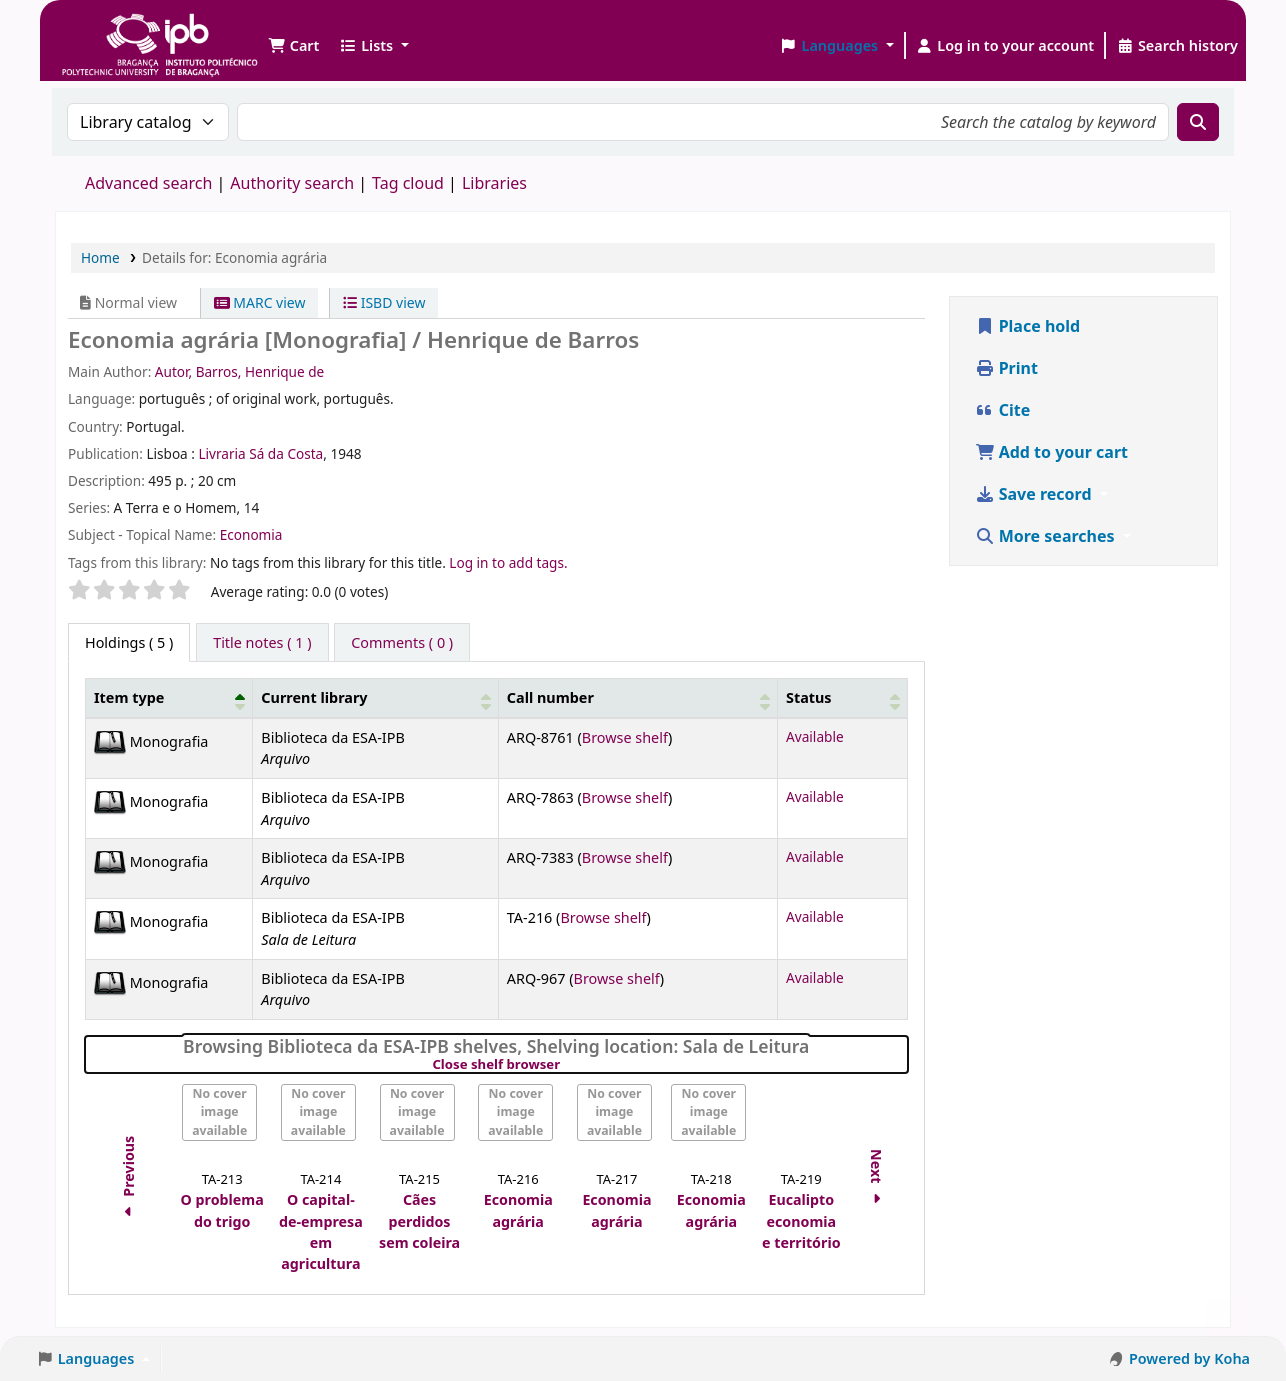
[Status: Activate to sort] (842, 698)
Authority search (292, 183)
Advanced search (148, 183)
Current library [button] (314, 697)
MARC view (260, 302)
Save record (1035, 494)
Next (877, 1179)
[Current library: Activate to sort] (375, 698)
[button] (293, 46)
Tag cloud (408, 183)
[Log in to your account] (1005, 46)
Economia (251, 534)
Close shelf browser (564, 1065)
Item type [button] (129, 697)
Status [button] (809, 697)
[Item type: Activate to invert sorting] (169, 698)
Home (100, 257)
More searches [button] (1047, 536)
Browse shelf (625, 737)
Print (1006, 368)
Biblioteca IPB (110, 30)
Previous (128, 1179)
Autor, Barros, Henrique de (239, 371)
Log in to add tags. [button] (508, 562)
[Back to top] (1226, 1319)
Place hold (1028, 326)
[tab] (262, 643)
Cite (1003, 410)
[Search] (1198, 122)
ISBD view (384, 302)
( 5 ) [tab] (129, 642)
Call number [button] (550, 697)
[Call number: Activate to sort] (637, 698)
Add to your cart (1052, 452)
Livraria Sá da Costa (260, 453)
